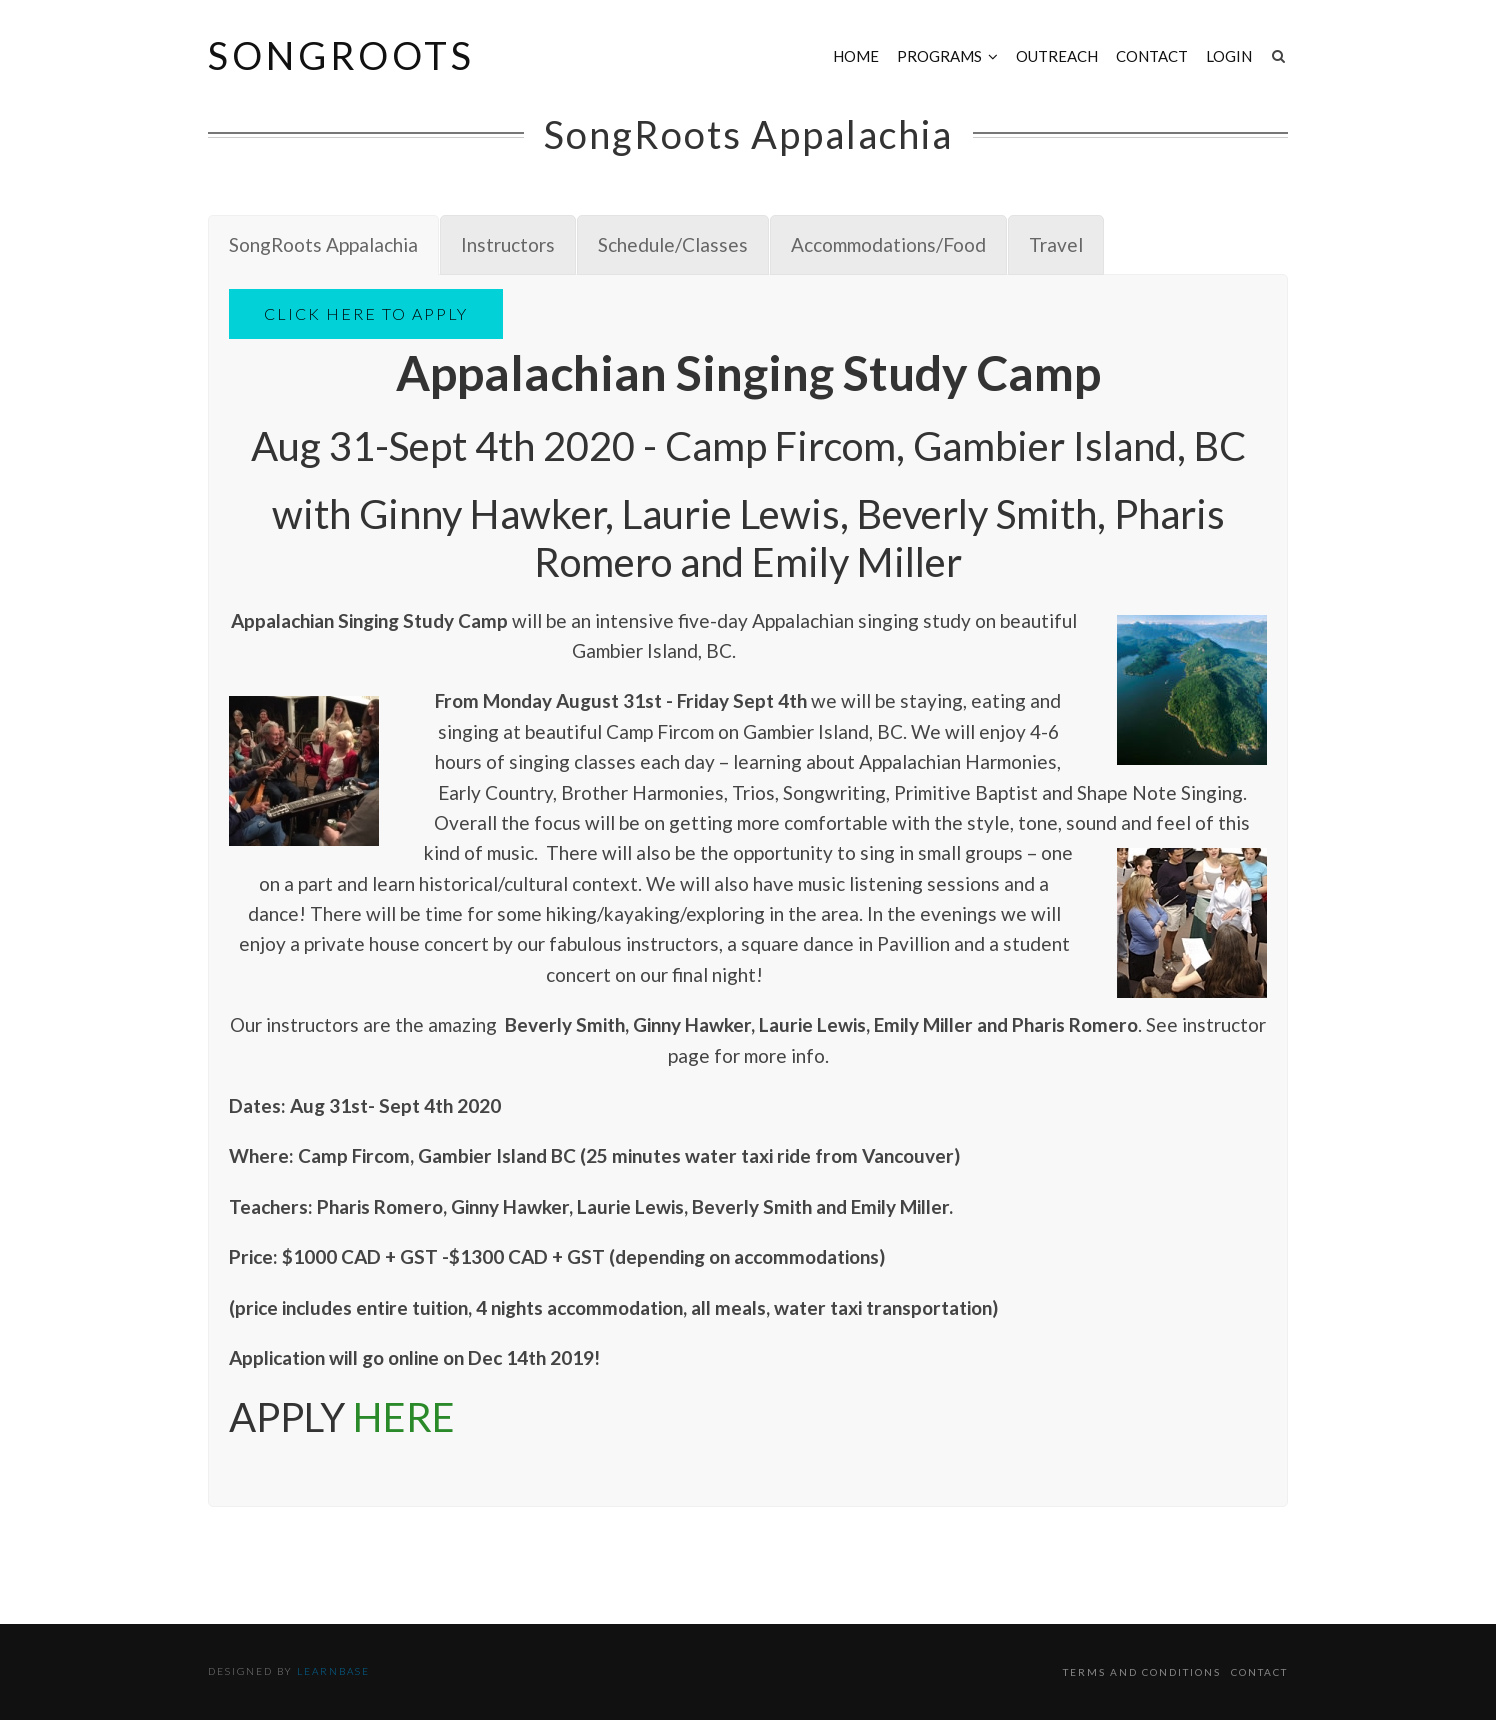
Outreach (1057, 56)
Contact (1152, 56)
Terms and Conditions (1142, 1672)
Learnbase (333, 1671)
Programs (939, 56)
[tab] (323, 245)
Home (856, 56)
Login (1229, 56)
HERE (404, 1417)
